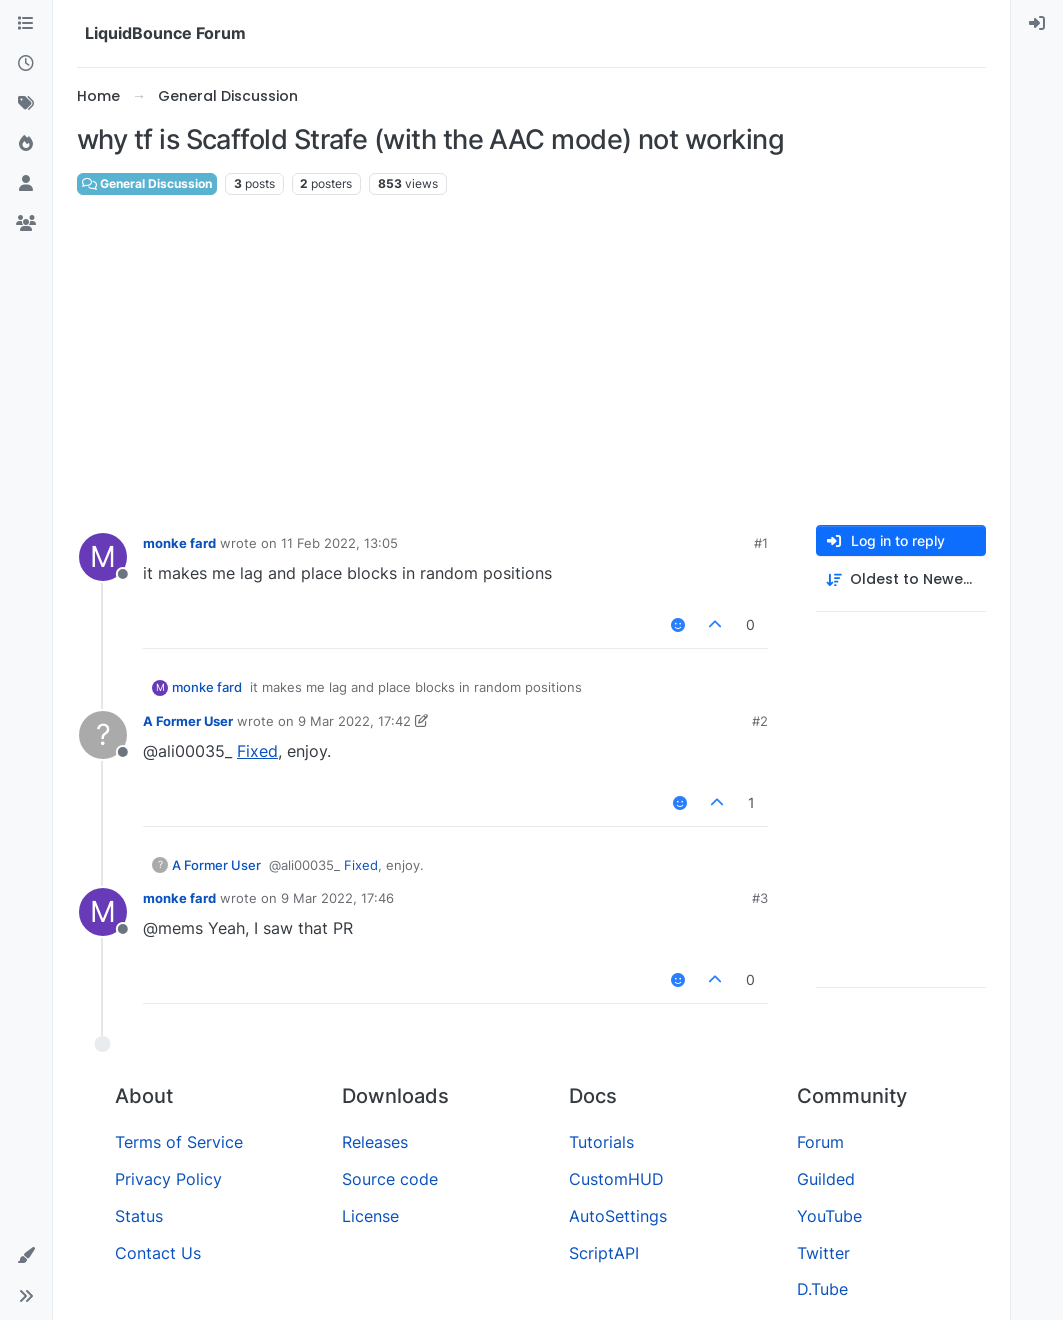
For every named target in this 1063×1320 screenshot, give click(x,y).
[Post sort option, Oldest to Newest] (901, 579)
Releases (375, 1142)
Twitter (823, 1253)
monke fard (179, 543)
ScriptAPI (604, 1253)
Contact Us (158, 1253)
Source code (390, 1179)
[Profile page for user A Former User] (103, 735)
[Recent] (26, 64)
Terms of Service (179, 1142)
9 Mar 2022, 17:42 (354, 721)
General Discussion (147, 183)
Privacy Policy (168, 1179)
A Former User (188, 721)
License (370, 1216)
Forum (820, 1142)
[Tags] (26, 104)
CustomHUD (616, 1179)
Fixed (257, 751)
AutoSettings (618, 1216)
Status (139, 1216)
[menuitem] (1037, 24)
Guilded (826, 1179)
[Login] (1037, 24)
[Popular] (26, 144)
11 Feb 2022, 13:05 (339, 543)
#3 (760, 898)
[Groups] (26, 224)
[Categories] (26, 24)
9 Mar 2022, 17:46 (337, 898)
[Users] (26, 184)
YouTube (829, 1216)
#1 (761, 543)
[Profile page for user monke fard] (103, 557)
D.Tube (822, 1289)
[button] (26, 1256)
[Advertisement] (531, 361)
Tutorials (601, 1142)
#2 (760, 721)
